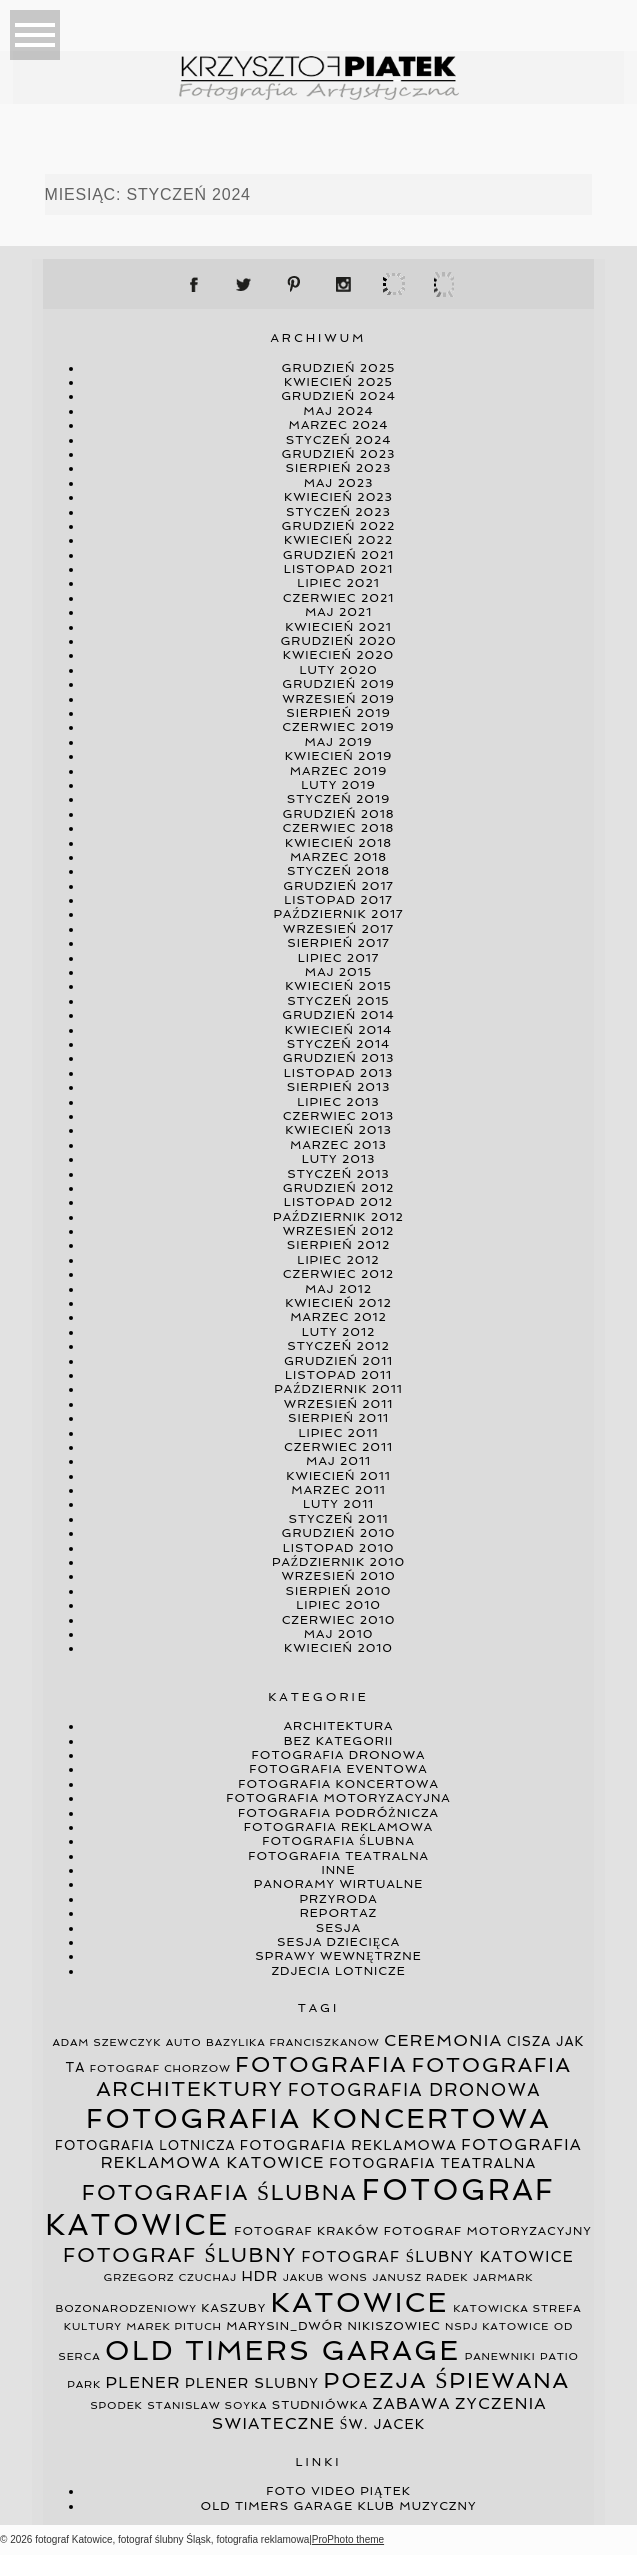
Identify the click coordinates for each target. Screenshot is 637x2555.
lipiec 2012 (338, 1260)
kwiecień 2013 (338, 1130)
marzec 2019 (339, 771)
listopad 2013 (338, 1073)
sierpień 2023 (339, 468)
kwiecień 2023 (338, 497)
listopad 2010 (339, 1548)
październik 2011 (338, 1389)
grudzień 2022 (339, 526)
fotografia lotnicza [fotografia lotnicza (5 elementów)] (145, 2145)
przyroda (338, 1899)
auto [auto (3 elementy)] (184, 2042)
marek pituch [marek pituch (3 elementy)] (173, 2326)
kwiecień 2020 (338, 655)
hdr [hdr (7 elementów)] (259, 2276)
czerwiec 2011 (338, 1447)
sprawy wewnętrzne (338, 1956)
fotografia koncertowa (338, 1784)
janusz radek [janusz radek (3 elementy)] (420, 2277)
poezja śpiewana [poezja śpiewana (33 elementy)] (447, 2380)
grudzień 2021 (338, 555)
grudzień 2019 (338, 684)
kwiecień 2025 (338, 382)
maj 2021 (338, 612)
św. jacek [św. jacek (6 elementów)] (382, 2424)
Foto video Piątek (338, 2491)
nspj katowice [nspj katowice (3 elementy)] (497, 2326)
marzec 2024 (339, 425)
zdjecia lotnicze (338, 1971)
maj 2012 (338, 1289)
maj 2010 (339, 1634)
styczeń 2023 (338, 512)
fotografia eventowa (338, 1769)
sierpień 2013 (339, 1087)
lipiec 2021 (338, 583)
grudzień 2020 (338, 641)
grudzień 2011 (338, 1361)
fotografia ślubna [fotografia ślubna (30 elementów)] (220, 2192)
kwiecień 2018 (338, 843)
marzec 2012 (338, 1317)
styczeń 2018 (338, 871)
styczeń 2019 (338, 799)
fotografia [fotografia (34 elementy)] (321, 2064)
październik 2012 (338, 1217)
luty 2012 (339, 1332)
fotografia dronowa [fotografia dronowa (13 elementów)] (414, 2090)
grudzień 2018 (339, 814)
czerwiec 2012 (338, 1274)
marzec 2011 (338, 1490)
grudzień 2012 (338, 1188)
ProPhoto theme (348, 2539)
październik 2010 (338, 1562)
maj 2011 (338, 1461)
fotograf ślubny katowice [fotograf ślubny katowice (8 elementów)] (437, 2257)
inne (339, 1870)
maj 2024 (338, 411)
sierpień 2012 (338, 1245)
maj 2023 (339, 483)
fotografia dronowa (339, 1755)
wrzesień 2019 (338, 699)
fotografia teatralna (338, 1856)
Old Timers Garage (277, 2506)
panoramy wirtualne (338, 1884)
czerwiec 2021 (338, 598)
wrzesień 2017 (338, 929)
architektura (339, 1726)
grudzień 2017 (338, 886)
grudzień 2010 (339, 1533)
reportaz (338, 1913)
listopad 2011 (338, 1375)
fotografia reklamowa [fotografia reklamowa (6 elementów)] (348, 2145)
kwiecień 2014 (338, 1030)
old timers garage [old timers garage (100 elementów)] (283, 2350)
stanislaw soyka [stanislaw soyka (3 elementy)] (207, 2405)
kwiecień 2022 (338, 540)
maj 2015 (338, 972)
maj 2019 (338, 742)
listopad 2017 (338, 900)
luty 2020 (338, 670)
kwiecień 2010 (338, 1648)
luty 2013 (339, 1159)
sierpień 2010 (339, 1591)
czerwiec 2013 (338, 1116)
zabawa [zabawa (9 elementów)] (412, 2403)
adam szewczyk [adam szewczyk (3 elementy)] (107, 2042)
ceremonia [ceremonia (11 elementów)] (443, 2040)
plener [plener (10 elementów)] (143, 2382)
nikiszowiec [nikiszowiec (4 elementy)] (394, 2326)
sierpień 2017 (338, 943)
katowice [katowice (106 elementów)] (360, 2302)
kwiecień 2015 (338, 986)
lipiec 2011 (339, 1433)
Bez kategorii (339, 1741)
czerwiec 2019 (338, 727)
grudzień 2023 (339, 454)
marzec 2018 (338, 857)
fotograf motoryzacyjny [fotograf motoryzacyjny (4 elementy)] (488, 2231)
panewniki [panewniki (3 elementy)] (500, 2356)
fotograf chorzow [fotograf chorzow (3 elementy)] (160, 2068)
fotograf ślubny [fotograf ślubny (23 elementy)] (180, 2255)
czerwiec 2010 (339, 1620)
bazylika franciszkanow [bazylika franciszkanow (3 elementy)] (293, 2042)
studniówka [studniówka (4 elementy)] (320, 2405)
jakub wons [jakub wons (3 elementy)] (325, 2277)
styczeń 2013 (338, 1174)
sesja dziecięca (338, 1942)
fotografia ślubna (338, 1841)
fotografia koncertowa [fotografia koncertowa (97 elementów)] (318, 2118)
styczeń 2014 (338, 1044)
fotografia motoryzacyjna (338, 1798)
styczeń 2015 (338, 1001)
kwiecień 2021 (338, 627)
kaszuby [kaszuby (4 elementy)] (233, 2308)
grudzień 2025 (339, 368)
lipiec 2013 (338, 1102)
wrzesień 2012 (339, 1231)
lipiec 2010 (338, 1605)
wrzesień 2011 (338, 1404)
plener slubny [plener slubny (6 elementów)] (252, 2383)
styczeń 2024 (339, 440)
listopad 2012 (338, 1202)
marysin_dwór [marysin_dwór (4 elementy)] (284, 2326)
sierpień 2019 (338, 713)
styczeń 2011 (338, 1519)
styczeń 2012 (338, 1346)
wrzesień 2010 (338, 1576)
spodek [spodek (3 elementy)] (116, 2405)
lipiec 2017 (338, 958)
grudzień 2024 (338, 396)
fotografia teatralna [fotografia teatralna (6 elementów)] (432, 2163)
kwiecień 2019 (339, 756)
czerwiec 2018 (339, 828)
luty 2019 (338, 785)
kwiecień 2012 (338, 1303)
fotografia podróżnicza (338, 1813)
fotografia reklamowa (338, 1827)
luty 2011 (338, 1504)
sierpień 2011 (338, 1418)
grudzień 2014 (338, 1015)
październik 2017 (339, 914)
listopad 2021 (338, 569)
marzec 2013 (338, 1145)
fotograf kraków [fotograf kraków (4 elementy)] (306, 2231)
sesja (338, 1928)
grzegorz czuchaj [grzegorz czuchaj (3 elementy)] (171, 2277)
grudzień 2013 (339, 1058)
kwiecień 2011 (338, 1476)
